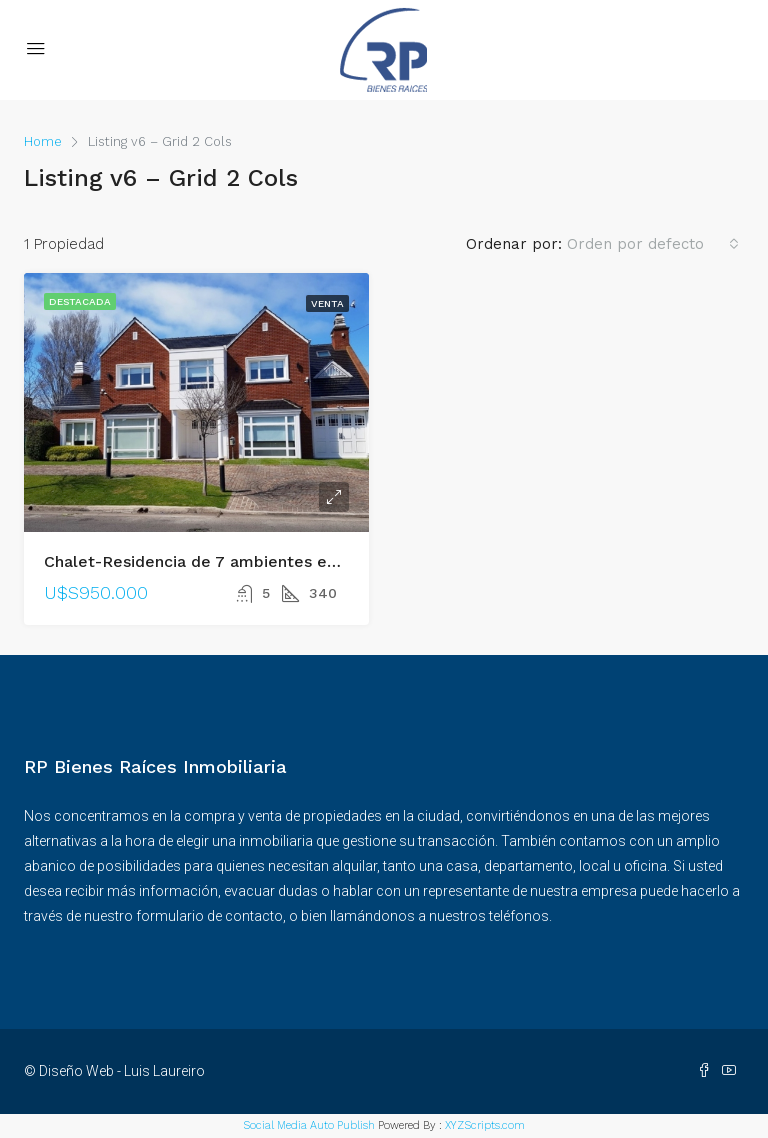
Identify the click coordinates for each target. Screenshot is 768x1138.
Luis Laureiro (164, 1071)
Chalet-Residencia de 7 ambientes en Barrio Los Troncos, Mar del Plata (323, 561)
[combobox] (653, 244)
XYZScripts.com (485, 1125)
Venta (327, 303)
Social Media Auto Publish (309, 1125)
